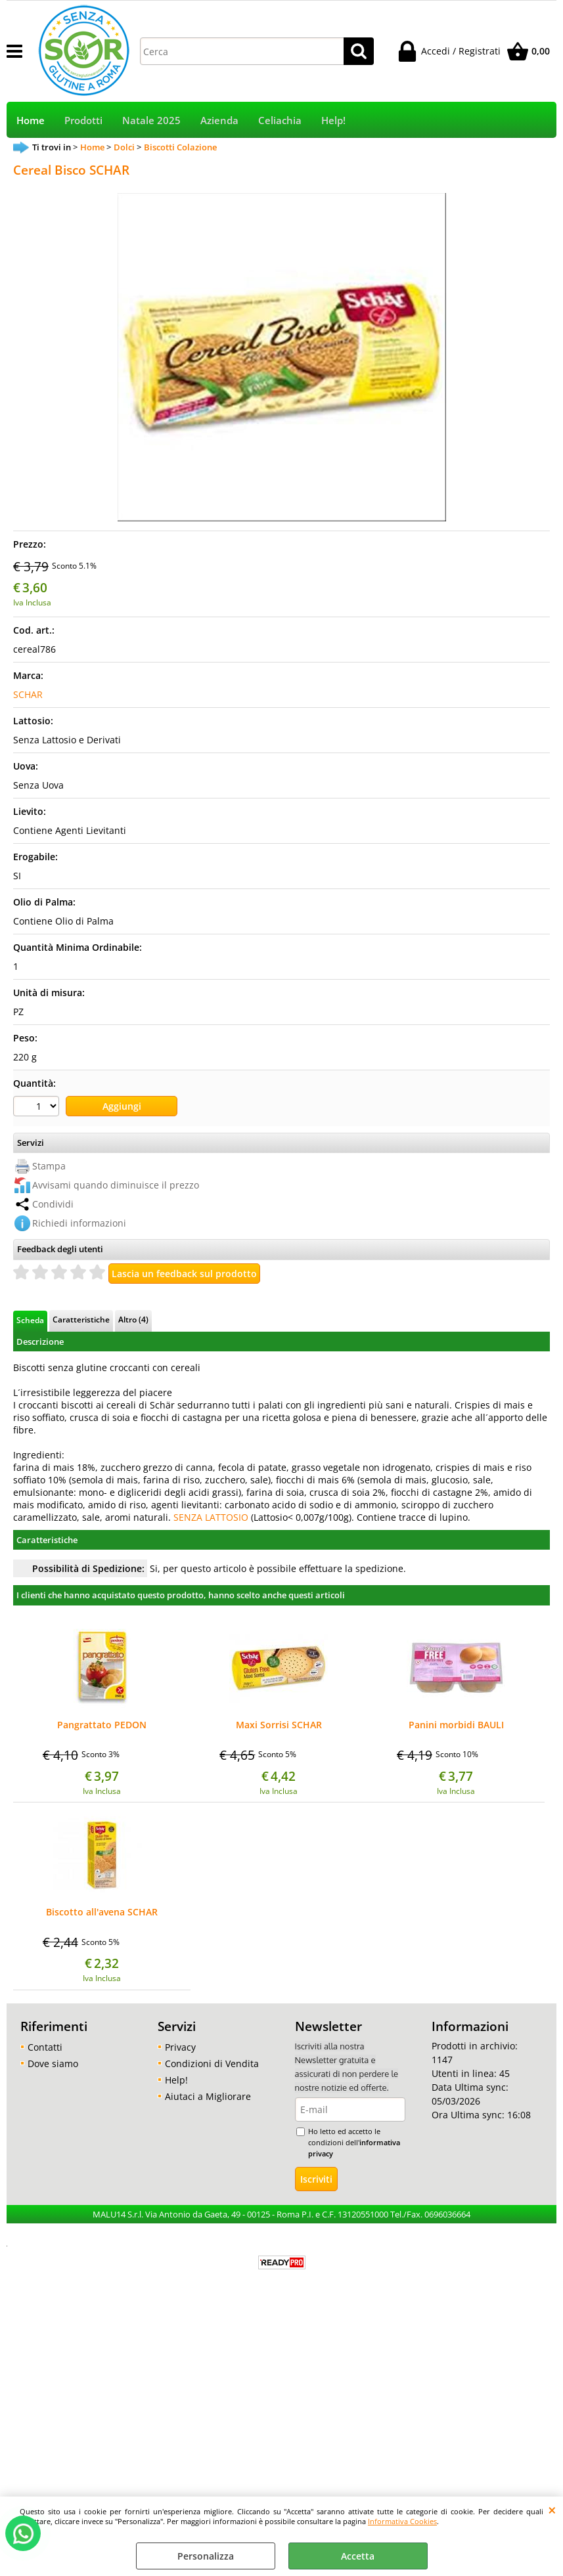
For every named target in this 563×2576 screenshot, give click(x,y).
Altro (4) (133, 1319)
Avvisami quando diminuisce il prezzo (115, 1185)
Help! (333, 120)
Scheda (30, 1320)
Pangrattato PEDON (101, 1725)
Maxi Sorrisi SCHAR (279, 1725)
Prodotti (83, 120)
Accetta (357, 2556)
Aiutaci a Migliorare (208, 2096)
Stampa (49, 1166)
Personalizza (205, 2556)
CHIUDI (552, 2509)
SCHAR (28, 694)
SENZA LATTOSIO (210, 1517)
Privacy (180, 2047)
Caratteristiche (81, 1319)
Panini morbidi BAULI (456, 1725)
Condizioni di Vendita (212, 2063)
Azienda (219, 120)
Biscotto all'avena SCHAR (102, 1913)
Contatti (45, 2047)
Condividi (53, 1204)
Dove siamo (53, 2063)
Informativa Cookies (402, 2521)
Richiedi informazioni (79, 1223)
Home (30, 120)
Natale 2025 (151, 120)
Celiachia (280, 120)
